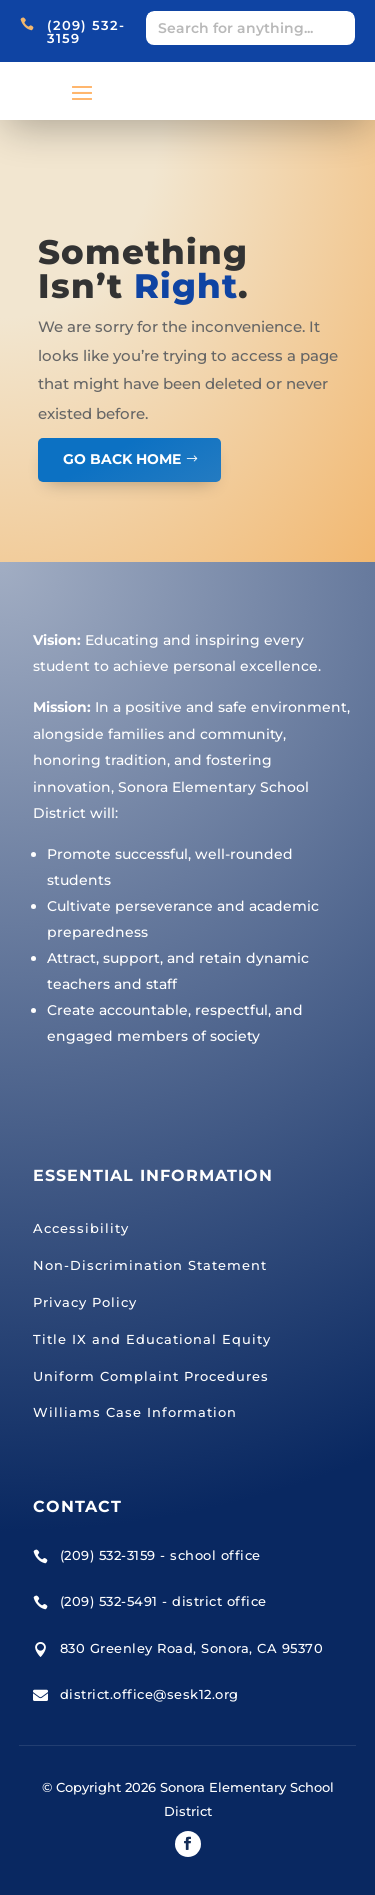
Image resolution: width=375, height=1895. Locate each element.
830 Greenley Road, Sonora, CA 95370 (192, 1648)
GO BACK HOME (122, 459)
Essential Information (153, 1175)
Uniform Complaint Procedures (151, 1376)
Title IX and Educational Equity (152, 1339)
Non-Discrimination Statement (150, 1265)
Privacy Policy (85, 1302)
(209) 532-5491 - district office (163, 1601)
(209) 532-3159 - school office (160, 1555)
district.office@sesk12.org (149, 1694)
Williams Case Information (135, 1412)
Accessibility (81, 1228)
